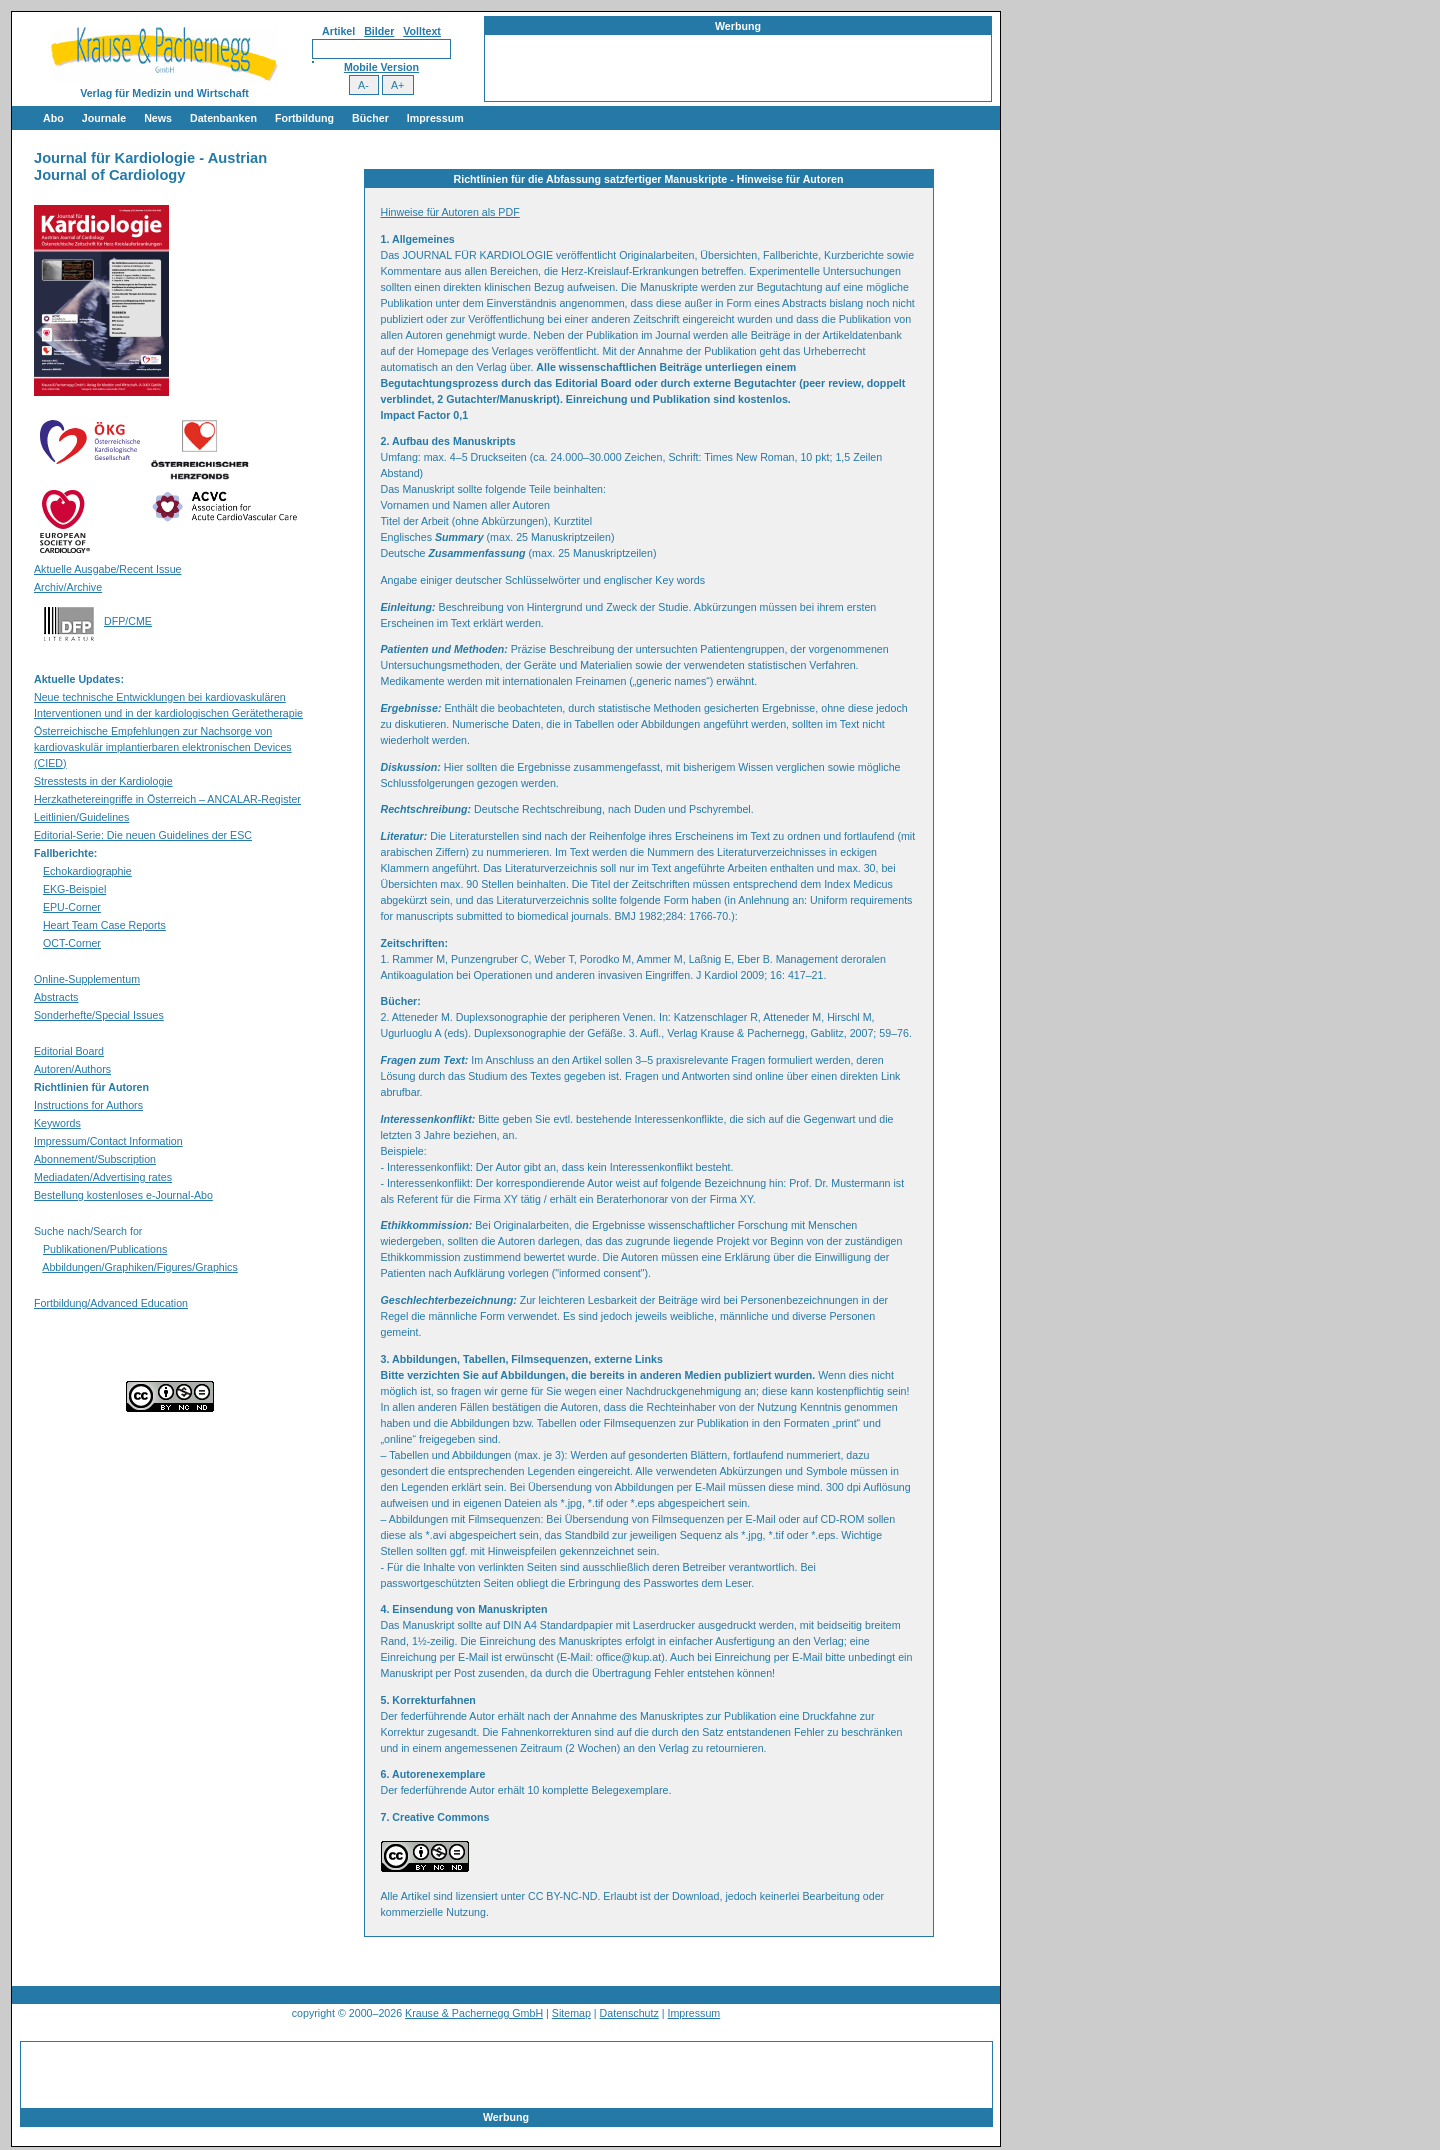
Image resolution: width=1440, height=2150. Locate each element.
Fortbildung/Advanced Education (111, 1303)
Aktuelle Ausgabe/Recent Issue (108, 569)
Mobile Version (381, 67)
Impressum (435, 118)
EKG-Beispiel (74, 889)
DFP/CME (128, 621)
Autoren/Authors (72, 1069)
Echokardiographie (87, 871)
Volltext (422, 31)
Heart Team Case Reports (104, 925)
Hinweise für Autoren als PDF (450, 212)
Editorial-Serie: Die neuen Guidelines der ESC (143, 835)
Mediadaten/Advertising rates (103, 1177)
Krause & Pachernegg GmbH (474, 2013)
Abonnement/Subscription (95, 1159)
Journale (104, 118)
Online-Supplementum (87, 979)
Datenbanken (223, 118)
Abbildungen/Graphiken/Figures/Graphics (139, 1267)
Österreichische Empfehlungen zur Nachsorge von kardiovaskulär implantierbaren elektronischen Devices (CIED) (163, 747)
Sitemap (571, 2013)
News (158, 118)
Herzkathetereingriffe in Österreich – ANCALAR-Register (167, 799)
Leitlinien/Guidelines (81, 817)
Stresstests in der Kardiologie (103, 781)
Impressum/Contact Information (108, 1141)
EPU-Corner (72, 907)
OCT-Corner (72, 943)
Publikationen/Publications (105, 1249)
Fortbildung (304, 118)
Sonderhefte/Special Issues (99, 1015)
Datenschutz (629, 2013)
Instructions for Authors (88, 1105)
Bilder (379, 31)
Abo (53, 118)
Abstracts (56, 997)
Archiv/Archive (68, 587)
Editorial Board (69, 1051)
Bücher (370, 118)
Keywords (57, 1123)
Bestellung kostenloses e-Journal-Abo (123, 1195)
